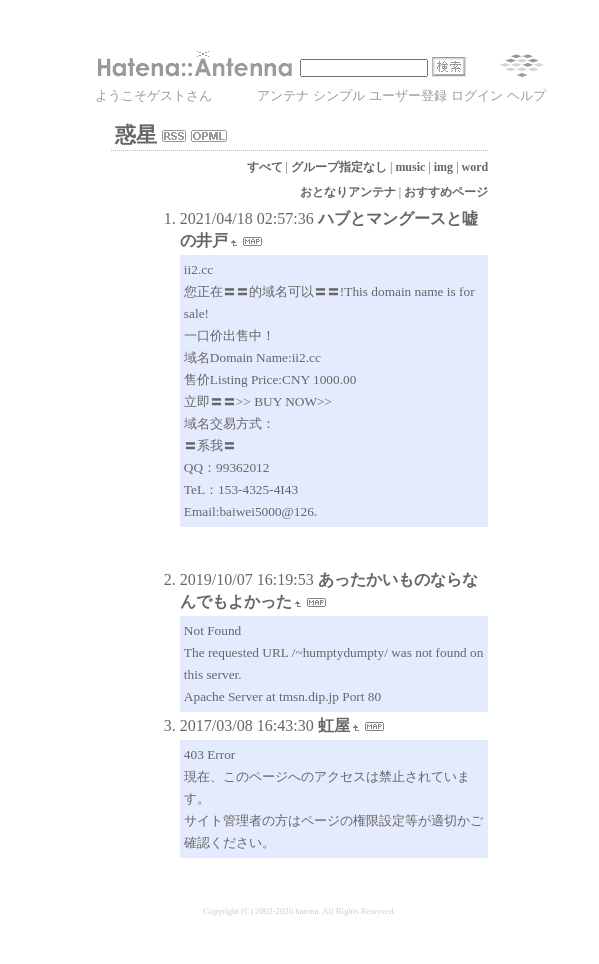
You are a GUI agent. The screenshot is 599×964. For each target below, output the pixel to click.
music (410, 167)
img (443, 167)
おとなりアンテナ (348, 192)
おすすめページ (446, 192)
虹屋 (334, 725)
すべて (265, 167)
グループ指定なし (339, 167)
